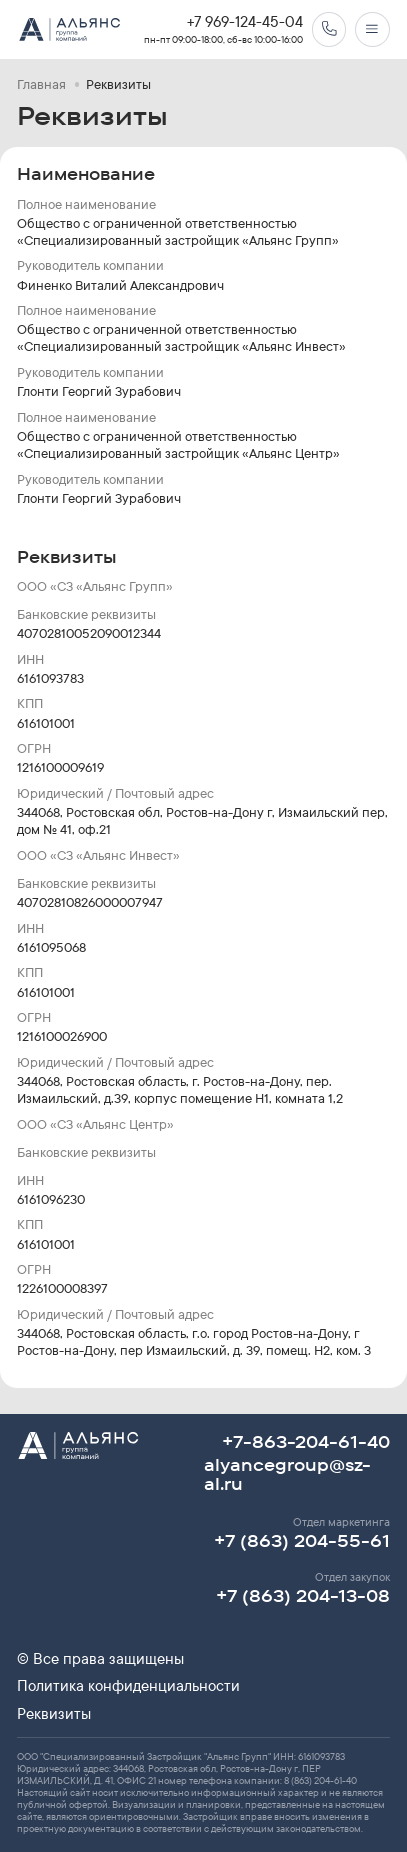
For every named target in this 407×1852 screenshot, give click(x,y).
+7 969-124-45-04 (245, 22)
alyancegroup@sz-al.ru (287, 1474)
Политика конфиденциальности (128, 1686)
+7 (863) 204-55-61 (302, 1540)
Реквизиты (54, 1714)
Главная (41, 85)
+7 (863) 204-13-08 (303, 1595)
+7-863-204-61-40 (306, 1441)
